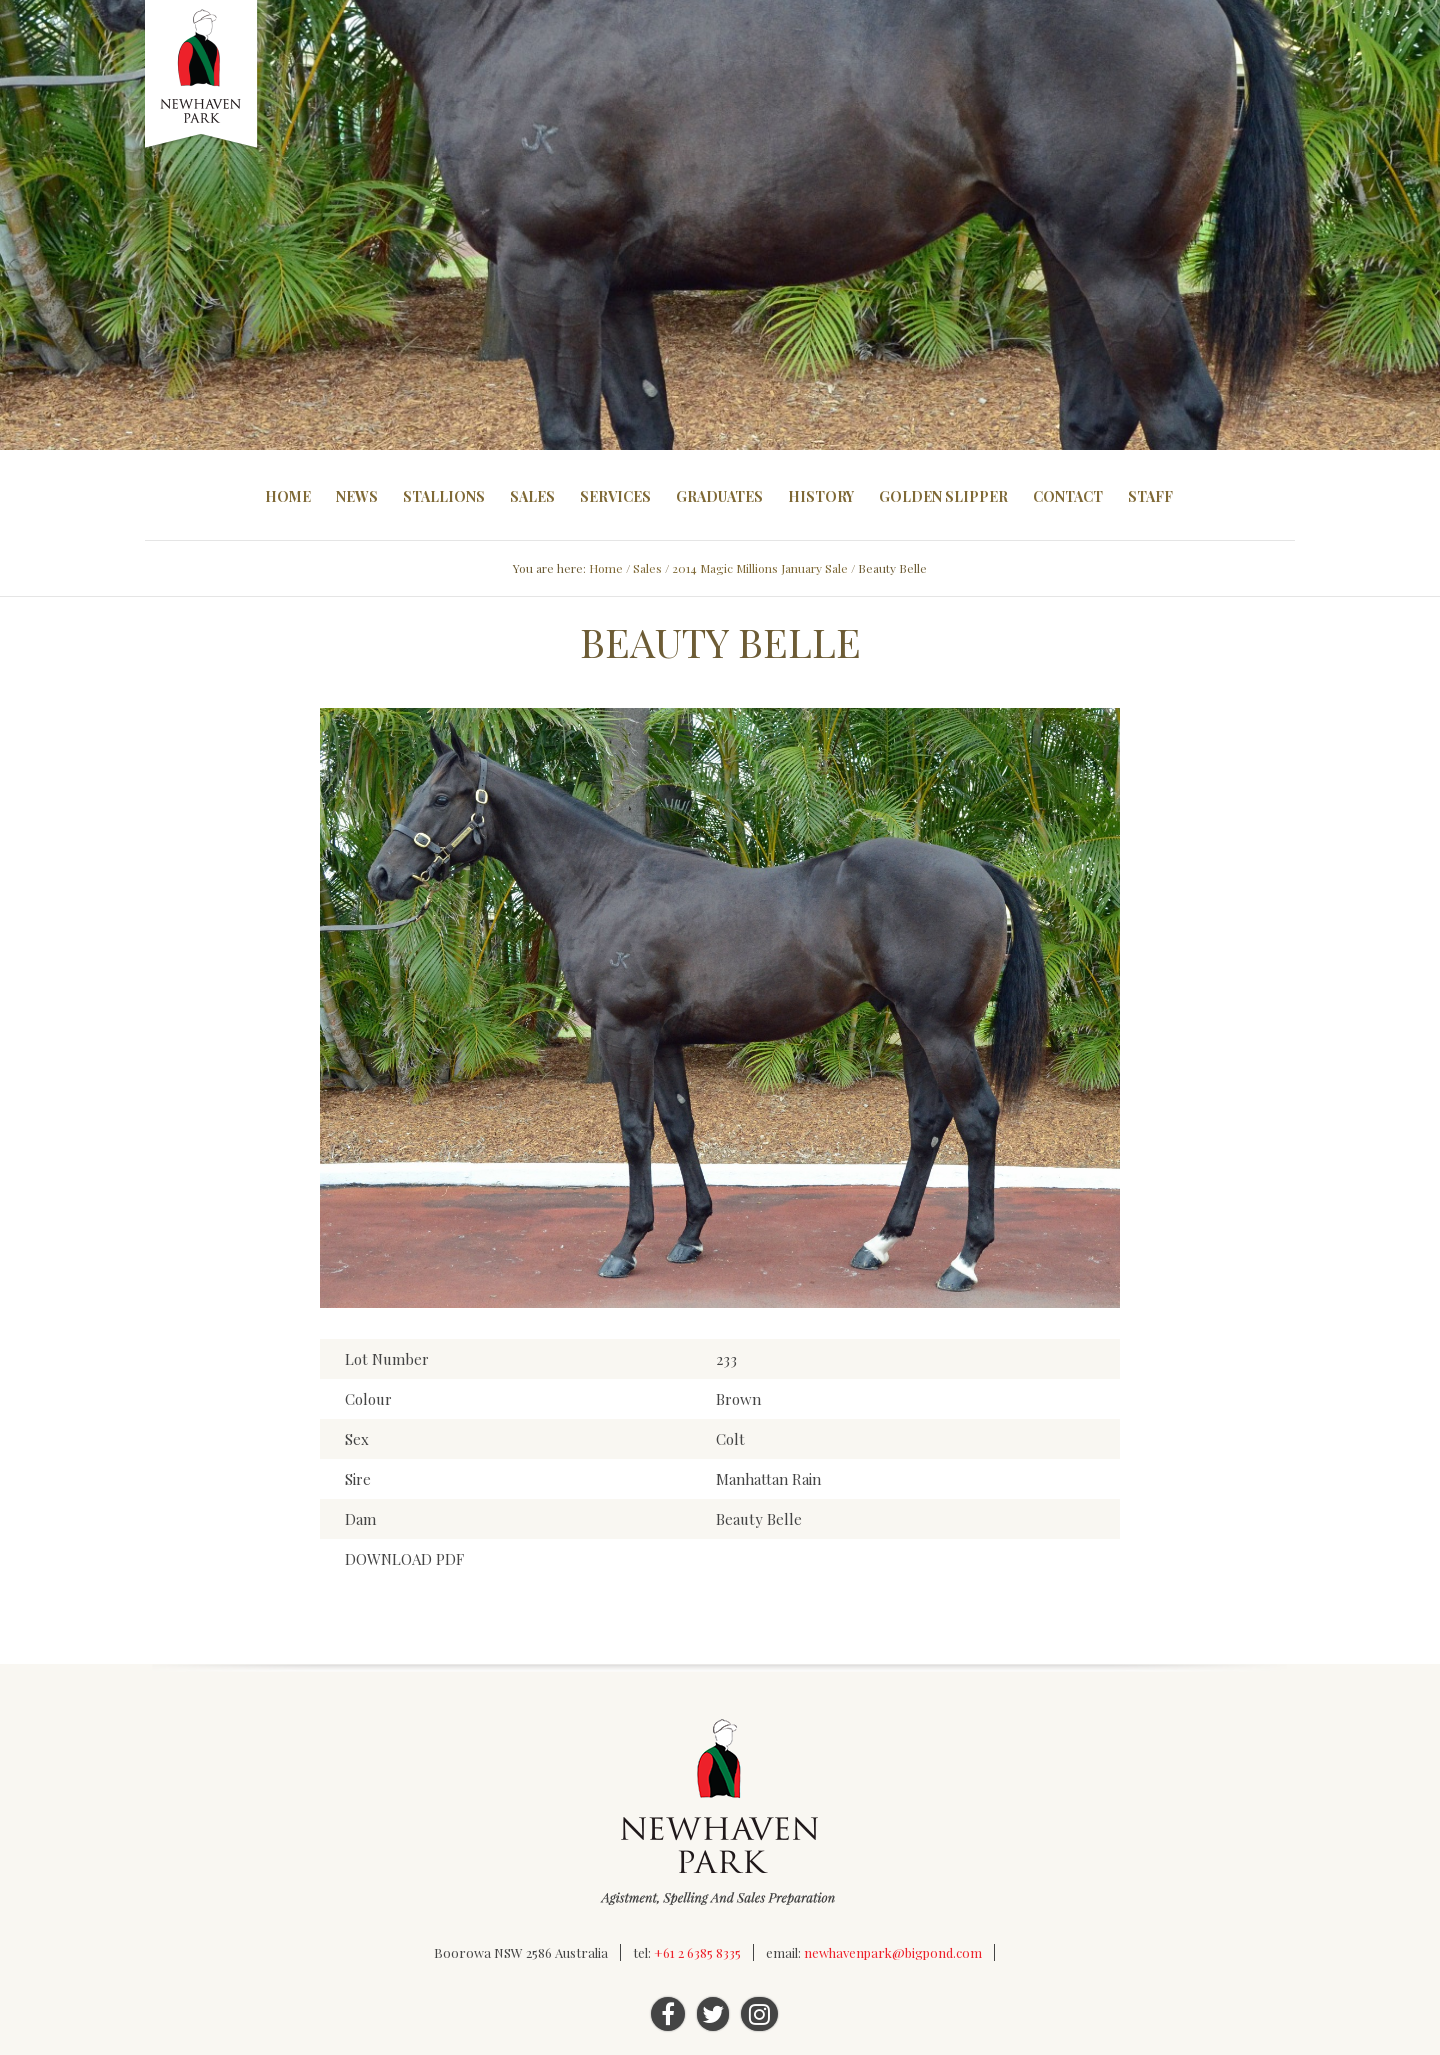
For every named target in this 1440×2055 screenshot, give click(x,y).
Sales (532, 496)
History (821, 496)
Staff (1150, 496)
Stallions (444, 496)
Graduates (719, 496)
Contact (1068, 496)
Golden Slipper (943, 496)
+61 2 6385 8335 (697, 1952)
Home (288, 496)
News (357, 496)
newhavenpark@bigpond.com (893, 1952)
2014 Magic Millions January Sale (760, 568)
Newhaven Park (202, 75)
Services (615, 496)
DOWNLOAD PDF (404, 1559)
